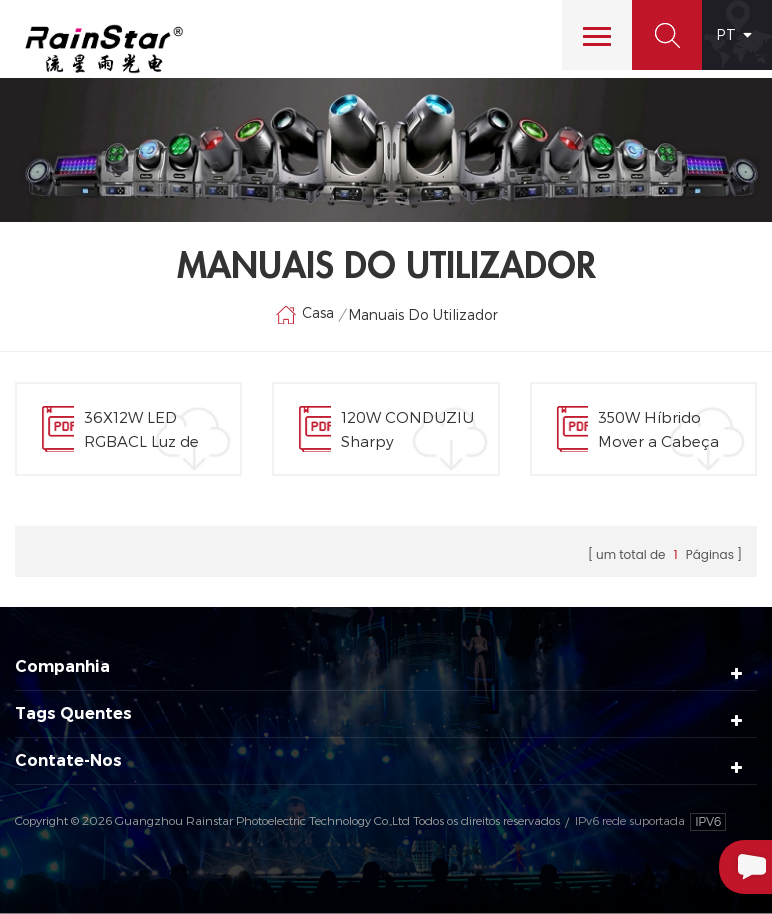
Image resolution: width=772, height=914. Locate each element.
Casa (304, 315)
